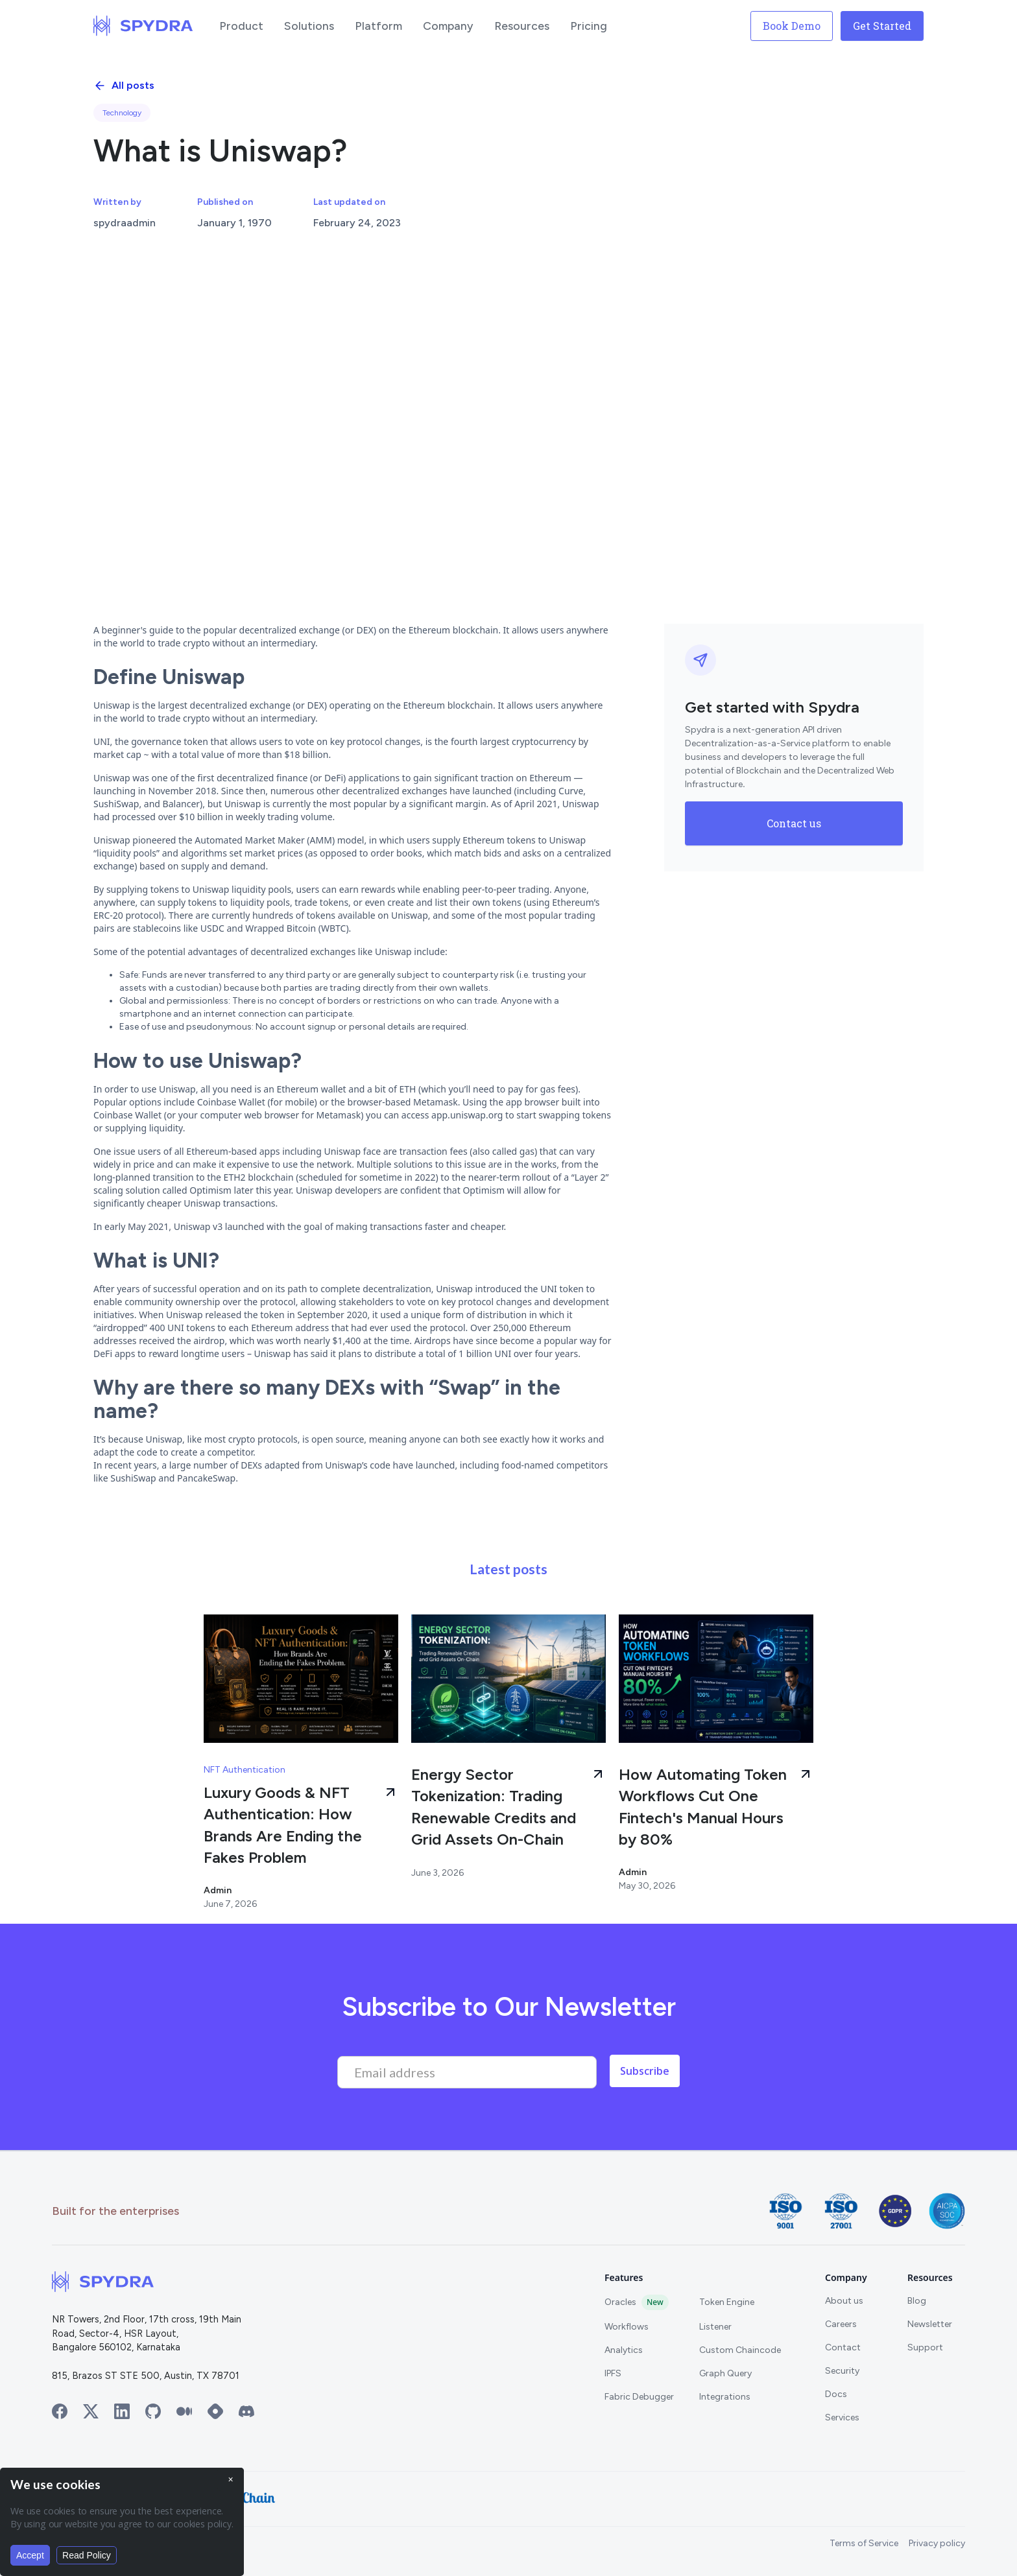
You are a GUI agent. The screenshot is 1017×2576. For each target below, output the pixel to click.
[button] (241, 26)
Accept (30, 2555)
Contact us (794, 823)
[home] (143, 26)
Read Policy (86, 2555)
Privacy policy (937, 2543)
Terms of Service (864, 2543)
